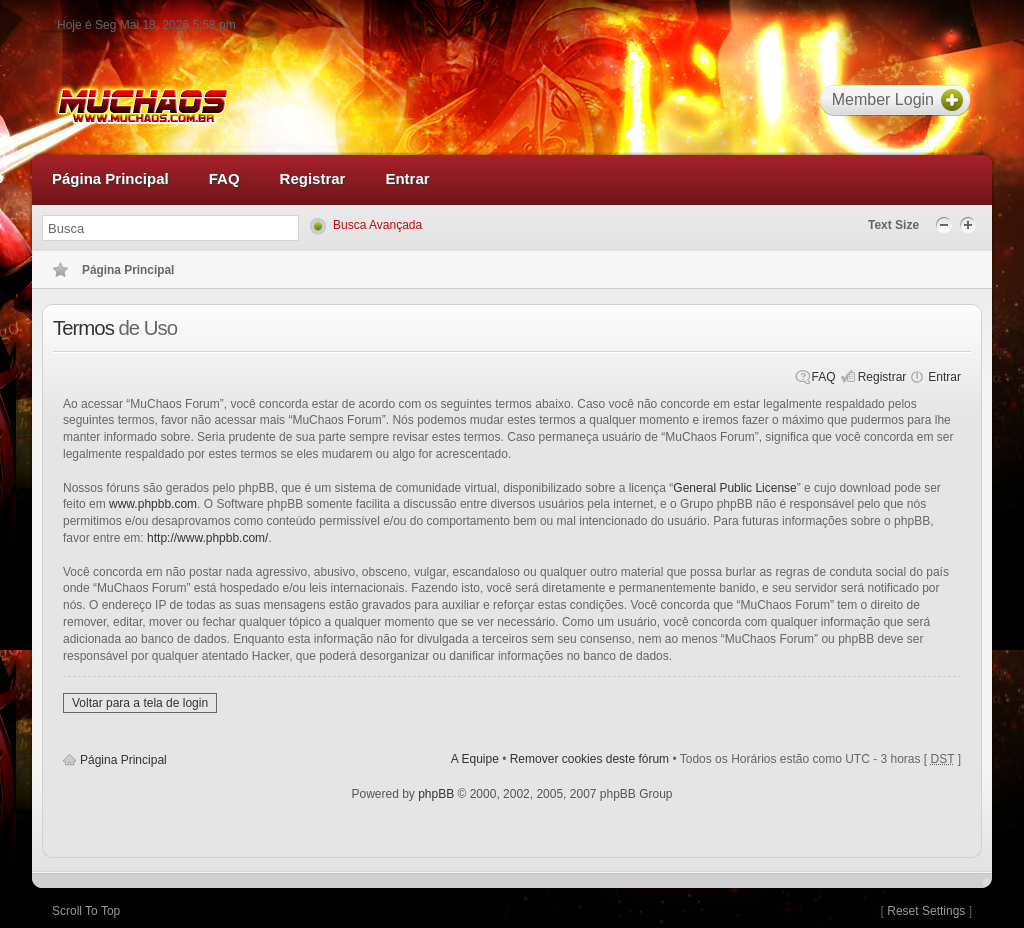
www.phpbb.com (153, 504)
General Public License (734, 488)
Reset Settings (926, 911)
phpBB (436, 794)
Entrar (944, 377)
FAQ (824, 377)
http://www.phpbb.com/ (207, 538)
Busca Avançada (377, 225)
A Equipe (475, 759)
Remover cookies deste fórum (589, 759)
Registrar (882, 377)
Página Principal (123, 760)
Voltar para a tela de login (140, 703)
